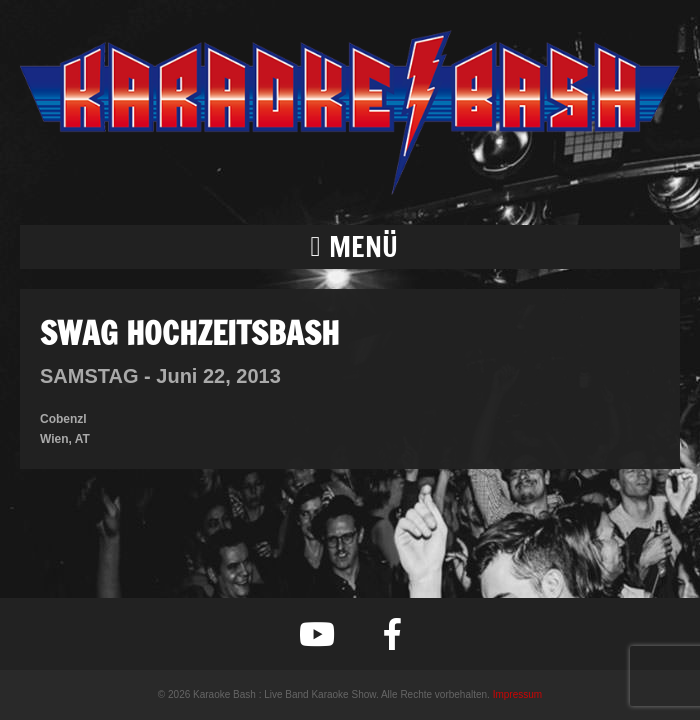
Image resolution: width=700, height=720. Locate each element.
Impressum (517, 694)
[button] (350, 247)
